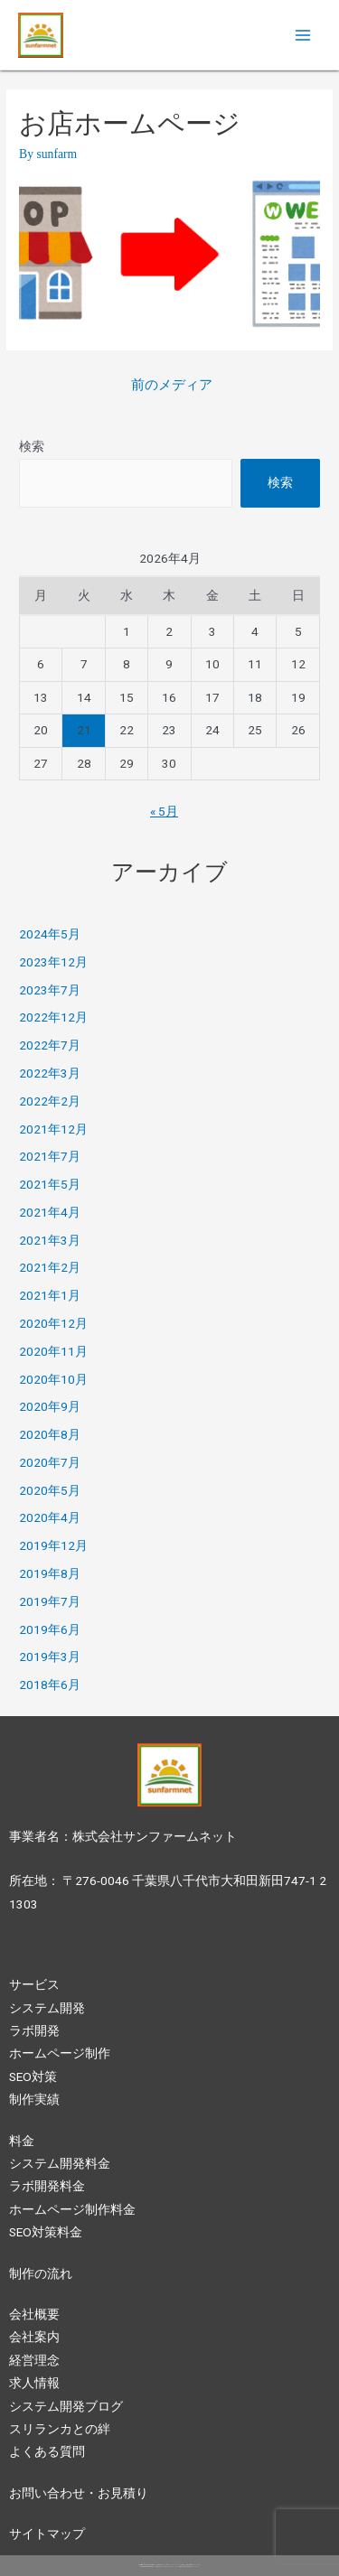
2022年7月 (49, 1045)
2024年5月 (49, 934)
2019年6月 (49, 1629)
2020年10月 (53, 1379)
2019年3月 (49, 1656)
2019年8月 (49, 1573)
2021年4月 (49, 1212)
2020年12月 (53, 1323)
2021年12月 (53, 1129)
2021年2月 (49, 1267)
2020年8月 (49, 1434)
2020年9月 (49, 1406)
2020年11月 (53, 1351)
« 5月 (164, 811)
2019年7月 (49, 1601)
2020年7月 (49, 1462)
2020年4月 (49, 1517)
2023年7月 (49, 990)
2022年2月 (49, 1101)
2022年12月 (53, 1017)
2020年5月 (49, 1490)
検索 (31, 446)
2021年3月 (49, 1240)
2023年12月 (53, 962)
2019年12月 (53, 1545)
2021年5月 (49, 1184)
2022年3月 (49, 1073)
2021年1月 (49, 1295)
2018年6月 (49, 1684)
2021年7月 (49, 1156)
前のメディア (171, 385)
